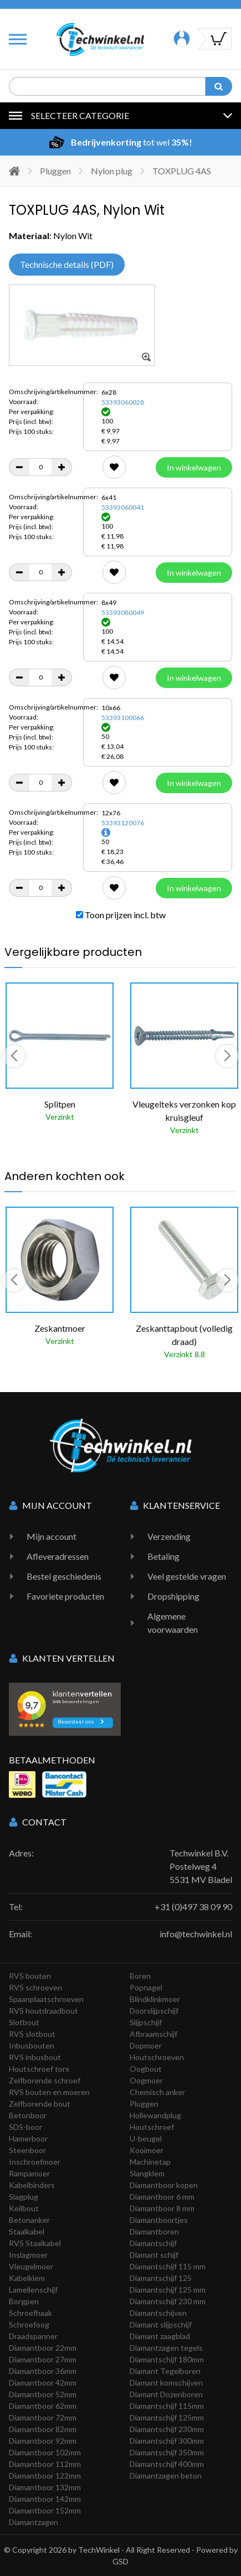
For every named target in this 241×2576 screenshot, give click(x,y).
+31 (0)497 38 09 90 (193, 1906)
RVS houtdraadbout (43, 2010)
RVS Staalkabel (35, 2243)
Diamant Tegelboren (165, 2371)
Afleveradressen (58, 1556)
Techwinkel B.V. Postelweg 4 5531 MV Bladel (201, 1866)
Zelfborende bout (39, 2103)
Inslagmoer (28, 2254)
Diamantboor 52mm (42, 2394)
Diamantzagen (33, 2522)
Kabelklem (27, 2278)
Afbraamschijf (153, 2034)
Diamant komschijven (166, 2382)
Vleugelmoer (31, 2266)
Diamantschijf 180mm (167, 2359)
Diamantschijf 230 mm (168, 2301)
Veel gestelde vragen (186, 1576)
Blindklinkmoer (155, 1999)
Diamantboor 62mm (42, 2406)
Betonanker (29, 2220)
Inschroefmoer (34, 2161)
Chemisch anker (157, 2092)
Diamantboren (154, 2231)
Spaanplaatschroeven (46, 1999)
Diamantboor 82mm (42, 2429)
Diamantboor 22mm (42, 2347)
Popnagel (146, 1987)
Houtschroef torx (39, 2068)
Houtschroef (152, 2127)
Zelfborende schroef (44, 2080)
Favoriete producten (65, 1596)
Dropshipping (173, 1596)
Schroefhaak (30, 2313)
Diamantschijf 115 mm (168, 2266)
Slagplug (23, 2196)
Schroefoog (29, 2324)
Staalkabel (26, 2231)
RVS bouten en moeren (49, 2092)
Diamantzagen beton (166, 2475)
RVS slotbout (32, 2034)
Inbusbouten (31, 2045)
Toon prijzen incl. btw (121, 914)
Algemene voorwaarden (172, 1622)
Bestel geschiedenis (64, 1576)
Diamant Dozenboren (166, 2394)
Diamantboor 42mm (42, 2382)
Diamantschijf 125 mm (168, 2289)
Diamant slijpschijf (161, 2324)
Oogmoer (146, 2080)
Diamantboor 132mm (45, 2487)
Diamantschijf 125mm (167, 2417)
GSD (120, 2561)
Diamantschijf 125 (161, 2278)
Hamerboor (28, 2138)
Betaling (163, 1556)
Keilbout (24, 2208)
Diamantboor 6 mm (162, 2196)
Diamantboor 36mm (42, 2371)
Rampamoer (29, 2173)
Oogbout (146, 2068)
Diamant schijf (154, 2254)
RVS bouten (30, 1975)
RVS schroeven (35, 1987)
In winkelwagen (194, 467)
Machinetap (150, 2161)
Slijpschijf (146, 2022)
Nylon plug (111, 170)
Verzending (169, 1536)
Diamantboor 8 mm (162, 2208)
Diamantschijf (153, 2243)
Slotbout (24, 2022)
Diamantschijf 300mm (167, 2440)
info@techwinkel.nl (196, 1933)
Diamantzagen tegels (166, 2347)
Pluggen (55, 170)
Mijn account (51, 1536)
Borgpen (24, 2301)
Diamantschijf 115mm (167, 2406)
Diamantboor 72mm (42, 2417)
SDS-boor (25, 2127)
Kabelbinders (32, 2185)
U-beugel (146, 2138)
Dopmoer (146, 2045)
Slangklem (147, 2173)
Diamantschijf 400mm (167, 2464)
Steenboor (27, 2150)
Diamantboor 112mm (45, 2464)
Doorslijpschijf (154, 2010)
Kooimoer (146, 2150)
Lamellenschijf (33, 2289)
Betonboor (28, 2115)
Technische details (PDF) (67, 264)
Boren (140, 1975)
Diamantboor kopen (164, 2185)
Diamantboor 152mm (45, 2510)
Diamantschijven (158, 2313)
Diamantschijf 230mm (167, 2429)
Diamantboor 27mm (42, 2359)
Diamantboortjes (159, 2220)
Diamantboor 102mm (45, 2452)
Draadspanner (33, 2336)
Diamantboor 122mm (45, 2475)
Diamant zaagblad (160, 2336)
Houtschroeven (157, 2057)
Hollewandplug (155, 2115)
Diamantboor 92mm (42, 2440)
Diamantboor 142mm (45, 2498)
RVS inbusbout (35, 2057)
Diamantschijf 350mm (167, 2452)
